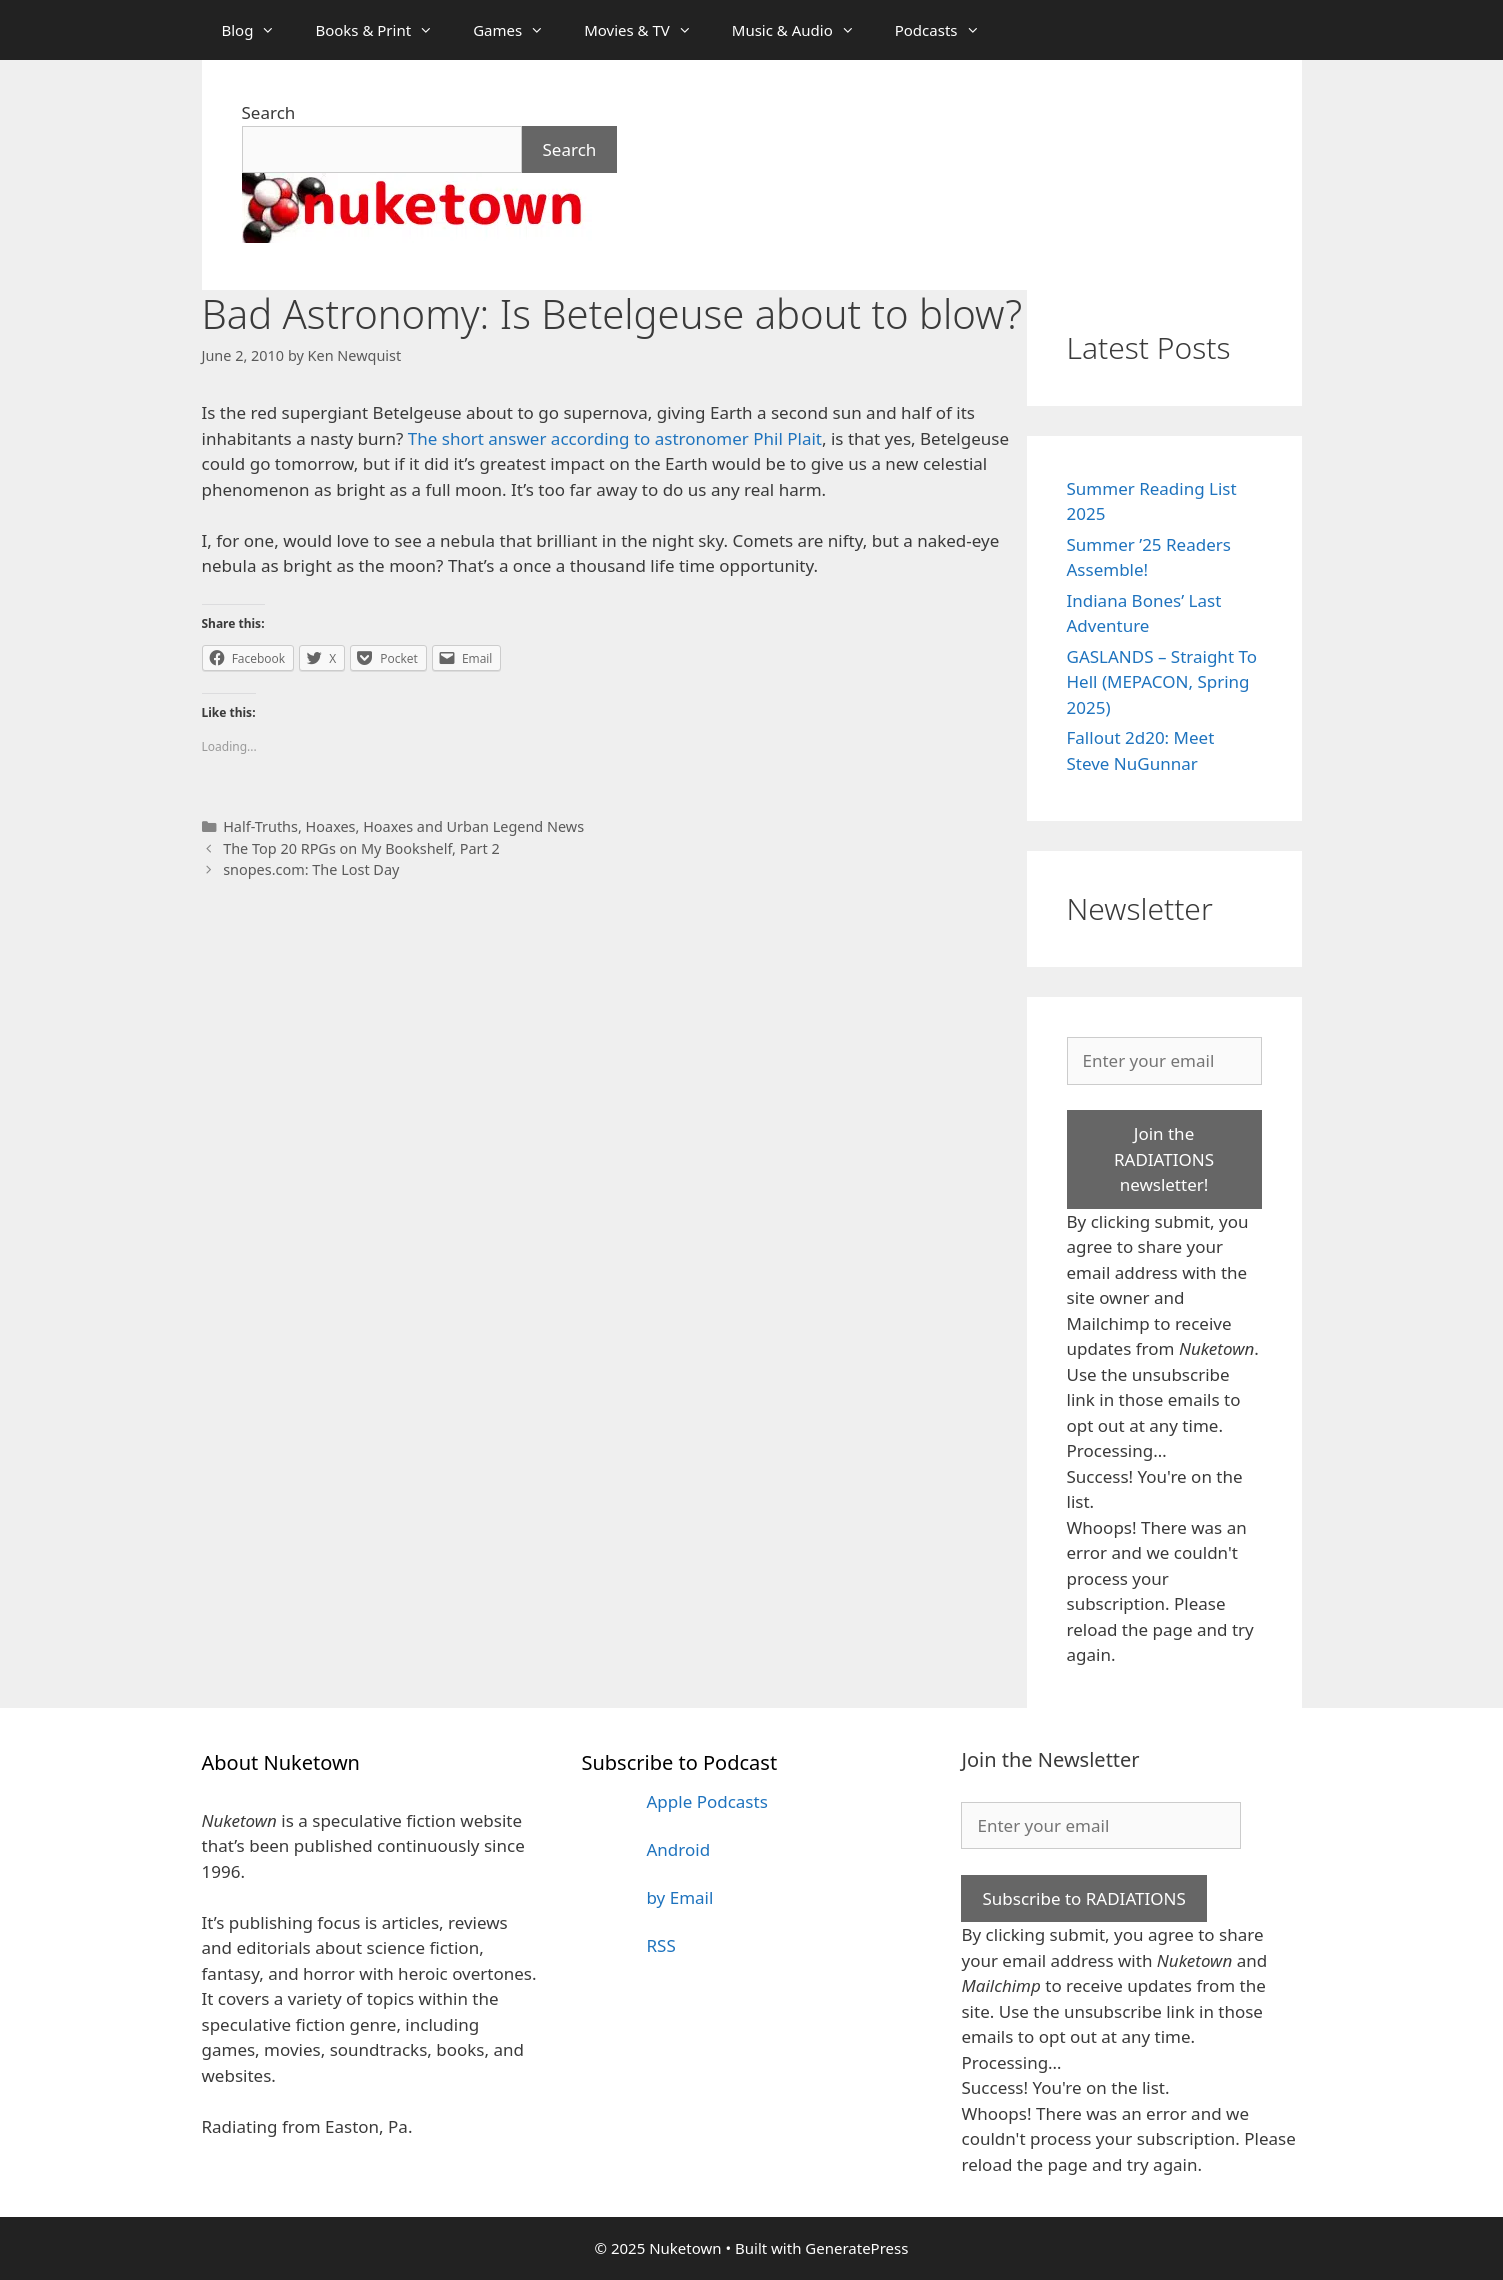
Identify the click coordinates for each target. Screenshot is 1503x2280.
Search (269, 112)
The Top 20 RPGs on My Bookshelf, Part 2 (361, 848)
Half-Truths (260, 826)
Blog (259, 30)
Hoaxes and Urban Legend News (473, 826)
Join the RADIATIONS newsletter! (1164, 1159)
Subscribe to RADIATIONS (1083, 1898)
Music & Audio (803, 30)
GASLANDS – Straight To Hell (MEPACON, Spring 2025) (1162, 682)
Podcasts (947, 30)
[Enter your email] (1164, 1061)
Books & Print (384, 30)
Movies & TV (648, 30)
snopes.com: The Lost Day (311, 869)
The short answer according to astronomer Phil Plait (615, 438)
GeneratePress (856, 2248)
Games (518, 30)
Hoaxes (331, 826)
